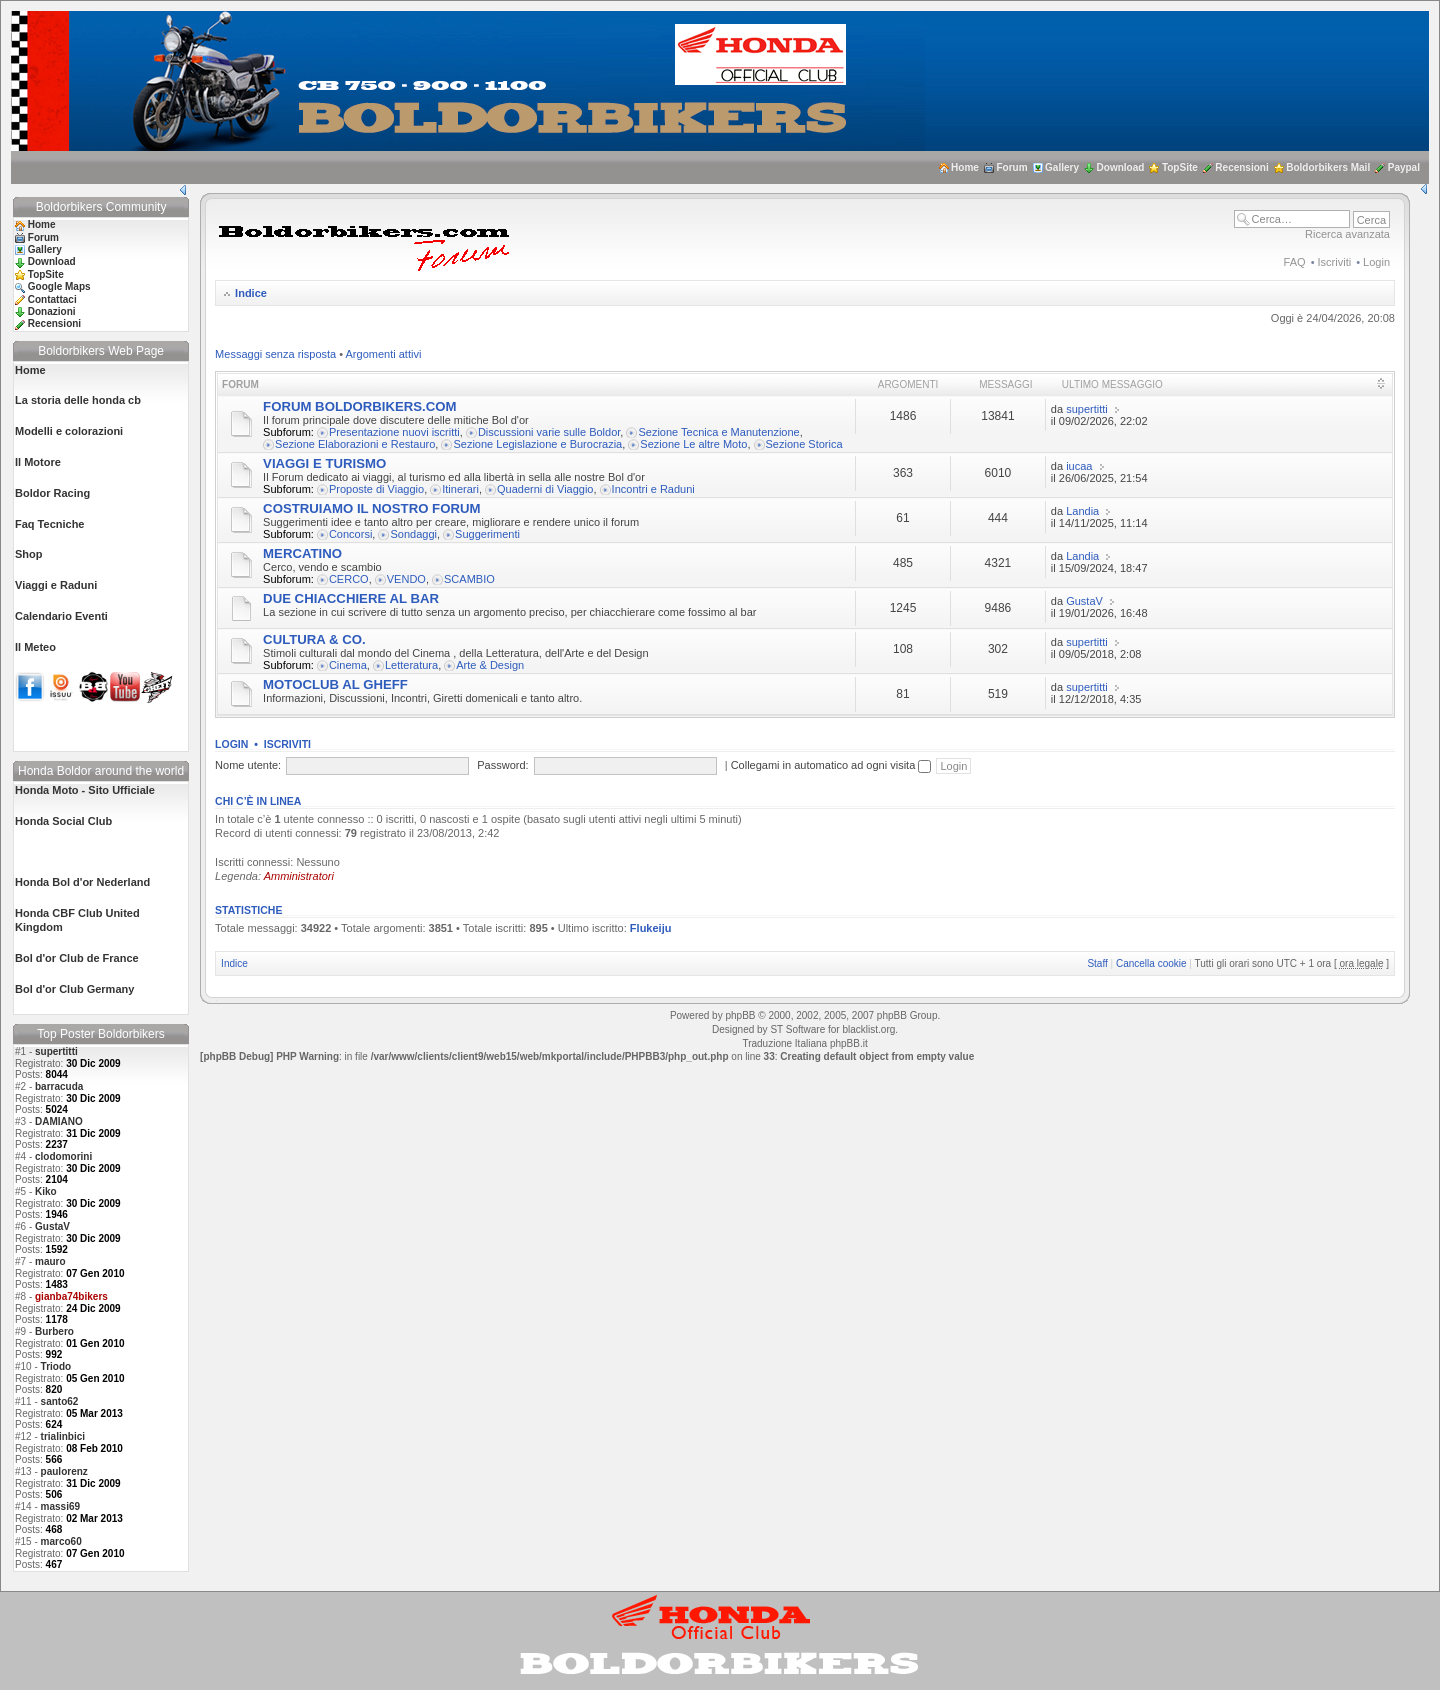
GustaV (52, 1226)
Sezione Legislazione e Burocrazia (537, 444)
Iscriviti (1335, 262)
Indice (251, 293)
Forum (1011, 167)
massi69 (60, 1506)
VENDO (406, 579)
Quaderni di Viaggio (545, 489)
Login (1376, 262)
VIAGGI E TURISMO (324, 463)
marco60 (61, 1541)
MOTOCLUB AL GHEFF (335, 684)
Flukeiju (651, 928)
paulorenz (64, 1471)
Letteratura (411, 665)
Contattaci (52, 299)
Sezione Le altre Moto (693, 444)
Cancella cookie (1151, 963)
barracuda (59, 1086)
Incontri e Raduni (653, 489)
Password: (502, 765)
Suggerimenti (487, 534)
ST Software (797, 1029)
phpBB (740, 1015)
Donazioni (52, 311)
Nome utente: (248, 765)
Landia (1082, 511)
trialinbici (63, 1436)
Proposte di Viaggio (376, 489)
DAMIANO (59, 1121)
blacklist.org (868, 1029)
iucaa (1079, 466)
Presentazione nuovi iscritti (394, 432)
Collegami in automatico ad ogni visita (831, 765)
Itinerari (460, 489)
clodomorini (63, 1156)
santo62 (60, 1401)
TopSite (1180, 167)
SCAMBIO (469, 579)
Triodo (56, 1366)
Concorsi (350, 534)
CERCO (349, 579)
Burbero (54, 1331)
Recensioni (1241, 167)
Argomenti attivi (384, 354)
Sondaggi (413, 534)
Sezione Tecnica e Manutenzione (718, 432)
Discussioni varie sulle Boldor (549, 432)
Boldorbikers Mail (1328, 167)
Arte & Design (490, 665)
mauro (50, 1261)
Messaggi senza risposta (275, 354)
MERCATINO (302, 553)
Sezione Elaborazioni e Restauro (355, 444)
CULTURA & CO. (314, 639)
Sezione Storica (804, 444)
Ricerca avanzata (1347, 234)
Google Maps (59, 286)
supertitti (56, 1051)
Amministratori (299, 876)
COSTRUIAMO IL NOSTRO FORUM (371, 508)
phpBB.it (849, 1043)
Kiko (46, 1191)
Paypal (1404, 167)
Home (965, 167)
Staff (1097, 963)
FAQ (1295, 262)
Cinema (348, 665)
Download (1121, 167)
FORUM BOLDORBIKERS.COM (359, 406)
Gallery (1062, 167)
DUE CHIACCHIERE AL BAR (351, 598)
